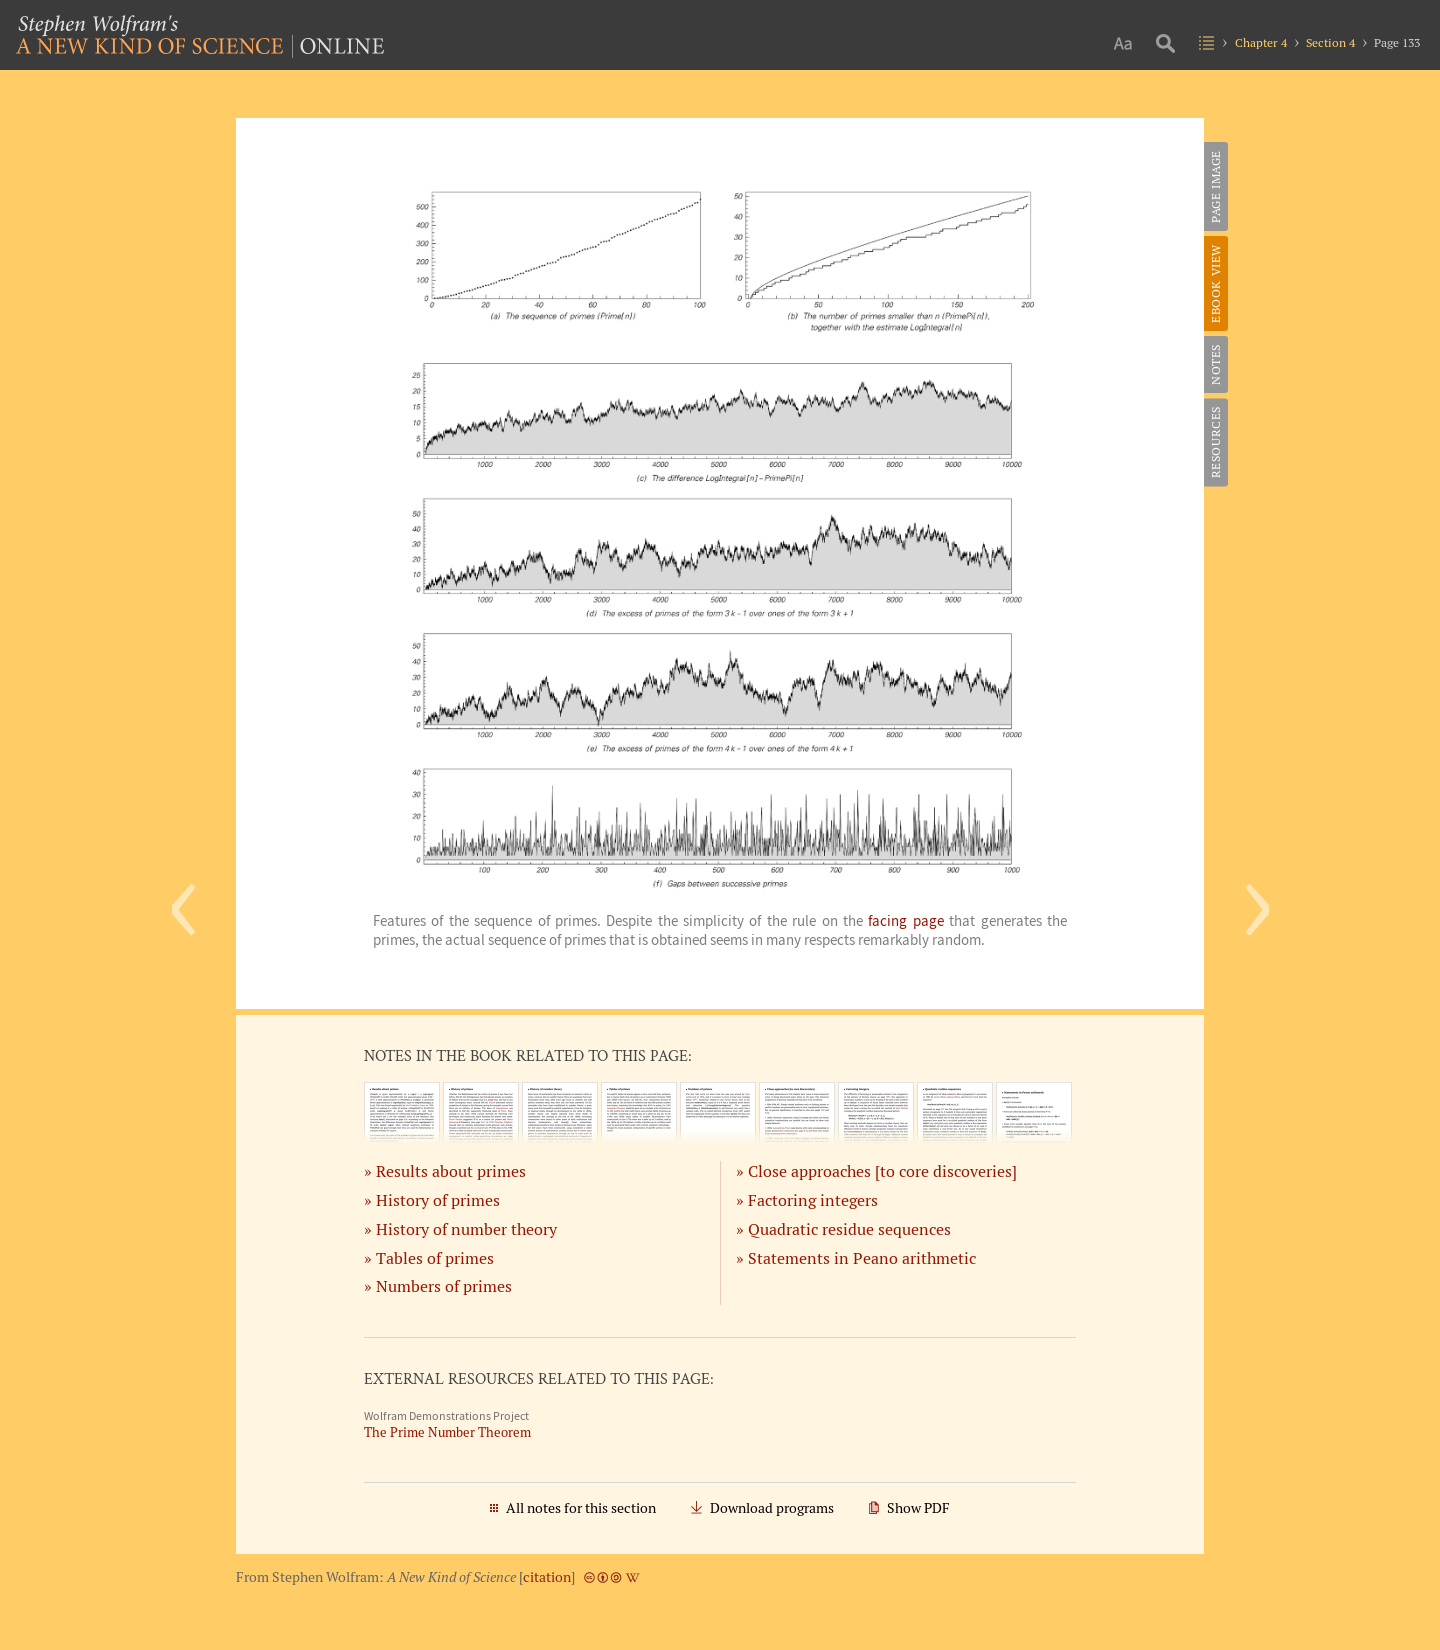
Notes (1215, 364)
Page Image (1215, 186)
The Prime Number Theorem (447, 1432)
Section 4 (1330, 42)
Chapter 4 (1261, 42)
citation (547, 1577)
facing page (905, 921)
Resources (1215, 442)
